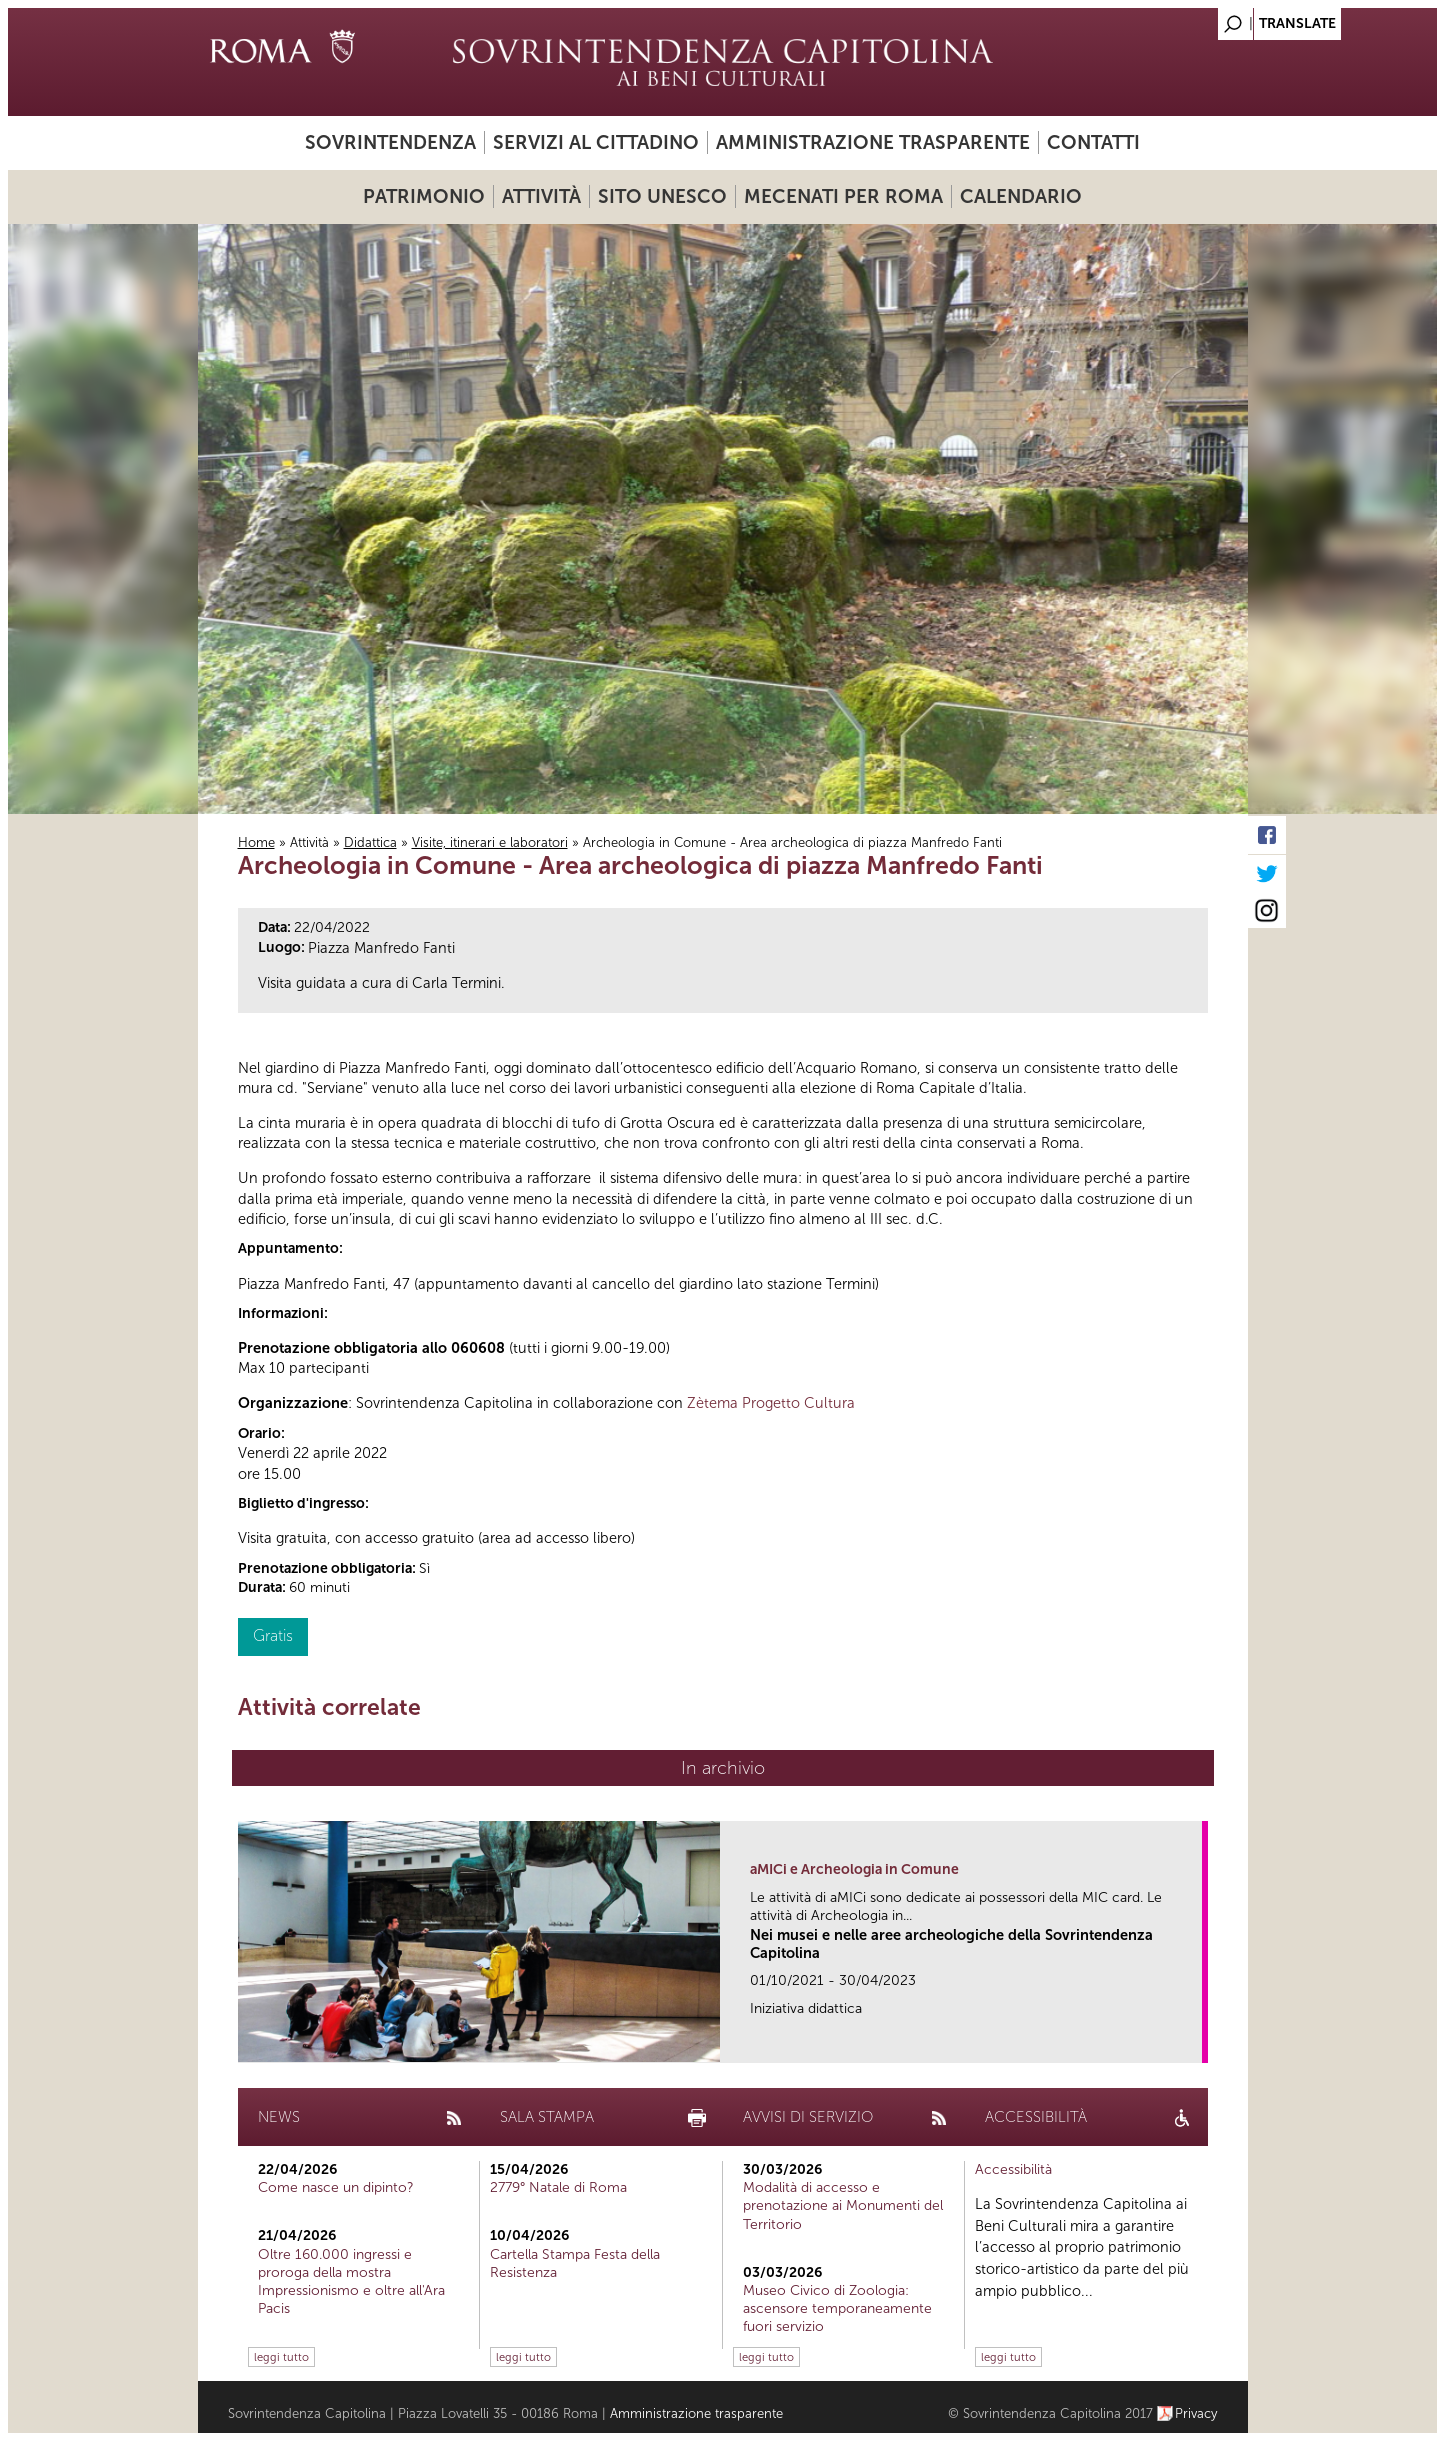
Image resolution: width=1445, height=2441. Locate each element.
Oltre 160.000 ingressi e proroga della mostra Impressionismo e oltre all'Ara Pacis (351, 2282)
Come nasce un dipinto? (336, 2187)
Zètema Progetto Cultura (771, 1403)
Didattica (370, 842)
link (1193, 2041)
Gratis (273, 1635)
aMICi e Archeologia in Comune (854, 1869)
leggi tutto (281, 2357)
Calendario (1021, 196)
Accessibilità (1013, 2169)
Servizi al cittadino (596, 142)
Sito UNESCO (662, 196)
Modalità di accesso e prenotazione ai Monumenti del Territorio (843, 2205)
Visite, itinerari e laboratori (490, 842)
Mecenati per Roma (843, 196)
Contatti (1093, 142)
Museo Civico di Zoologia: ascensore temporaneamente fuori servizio (837, 2308)
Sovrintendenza (390, 142)
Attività (541, 196)
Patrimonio (424, 196)
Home (256, 842)
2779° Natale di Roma (558, 2187)
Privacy (1196, 2413)
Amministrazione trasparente (873, 142)
